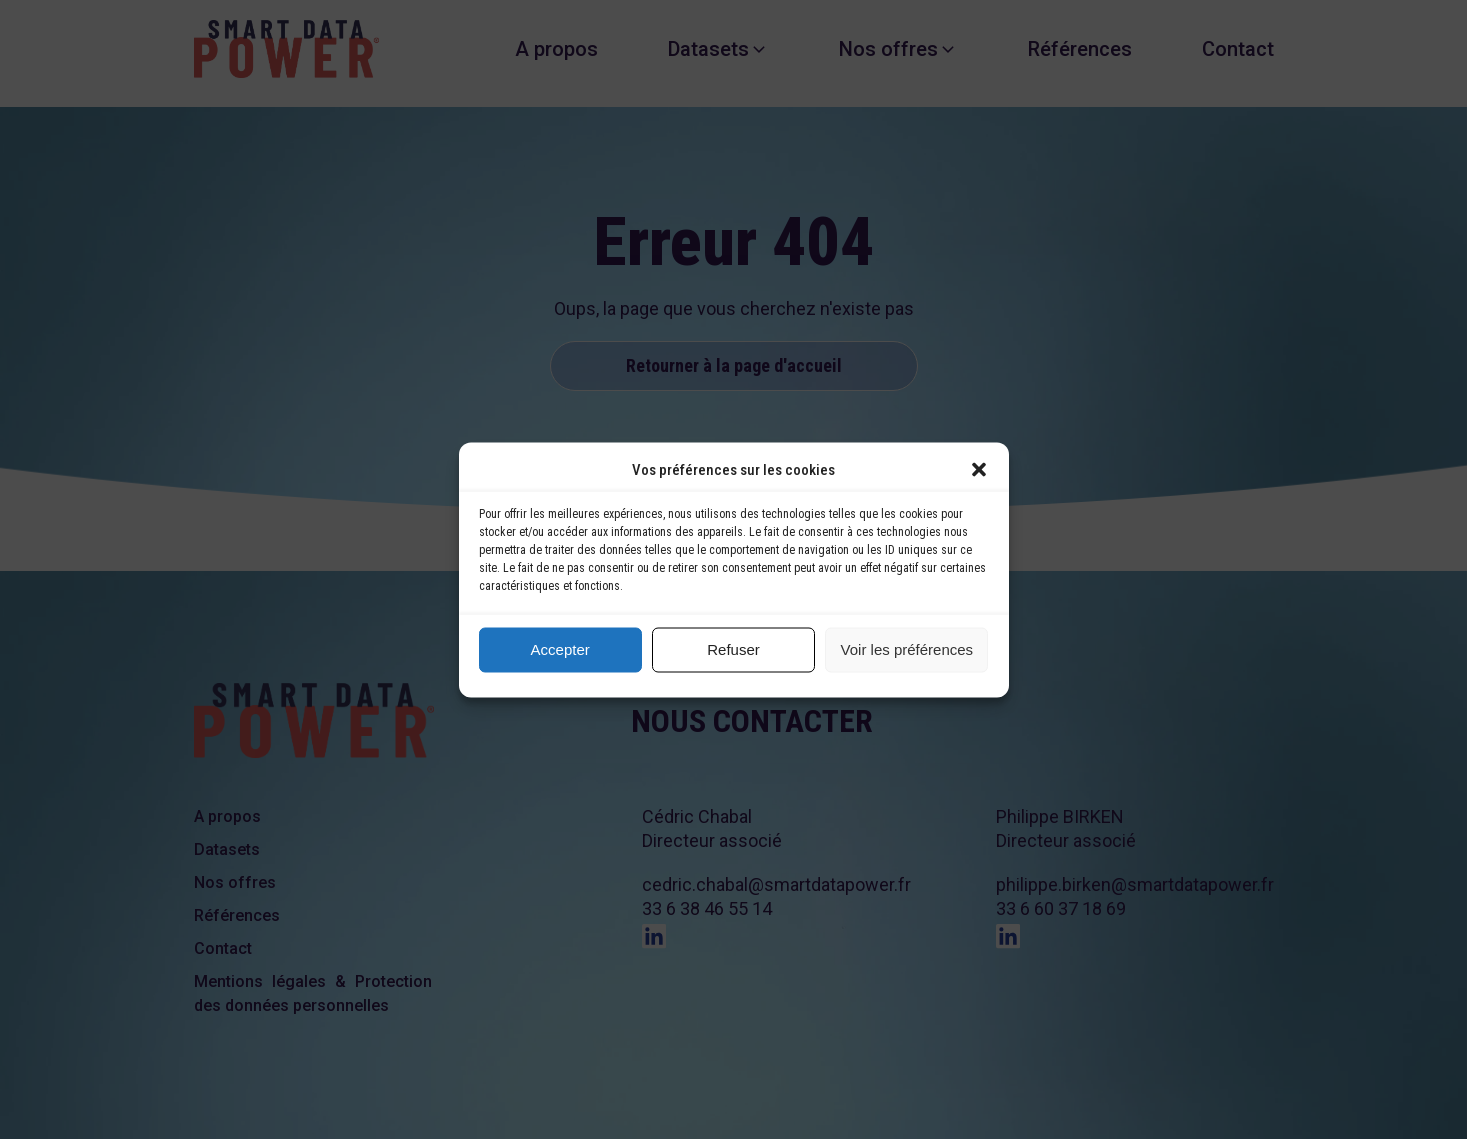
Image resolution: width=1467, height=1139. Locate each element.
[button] (979, 469)
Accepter (560, 649)
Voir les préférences (907, 649)
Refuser (733, 649)
